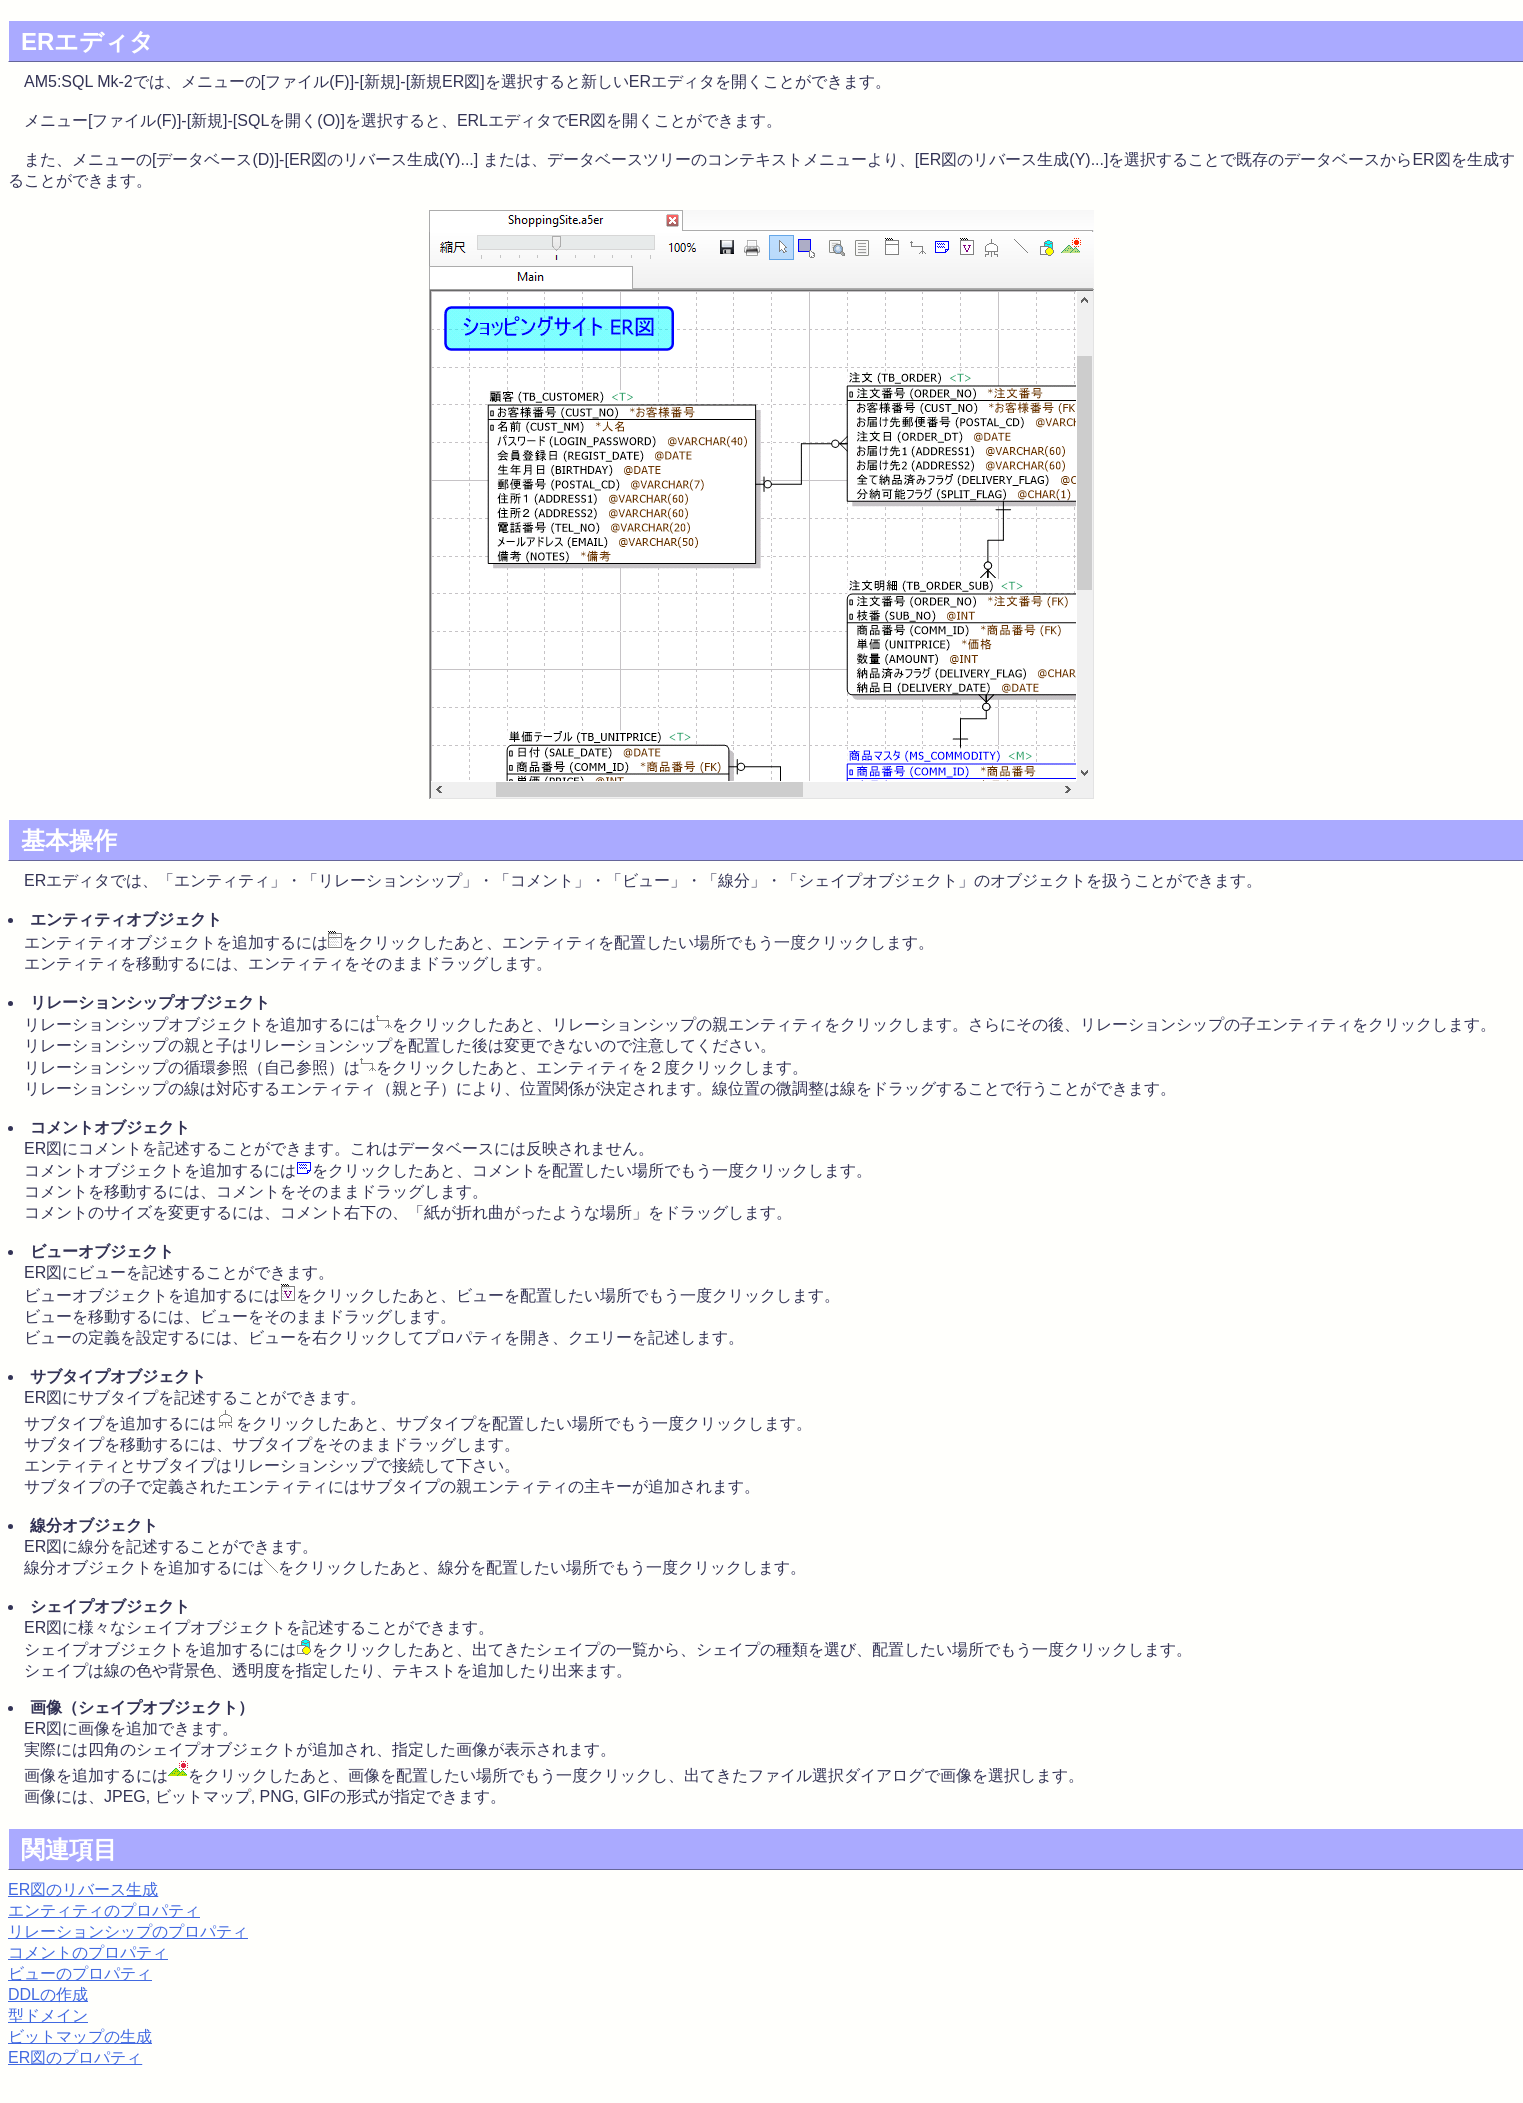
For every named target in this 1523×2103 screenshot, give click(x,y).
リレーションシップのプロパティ (128, 1931)
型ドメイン (48, 2015)
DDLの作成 (48, 1994)
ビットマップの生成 (80, 2036)
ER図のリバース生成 (83, 1889)
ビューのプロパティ (80, 1973)
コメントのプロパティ (88, 1952)
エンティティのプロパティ (104, 1910)
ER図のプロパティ (75, 2057)
